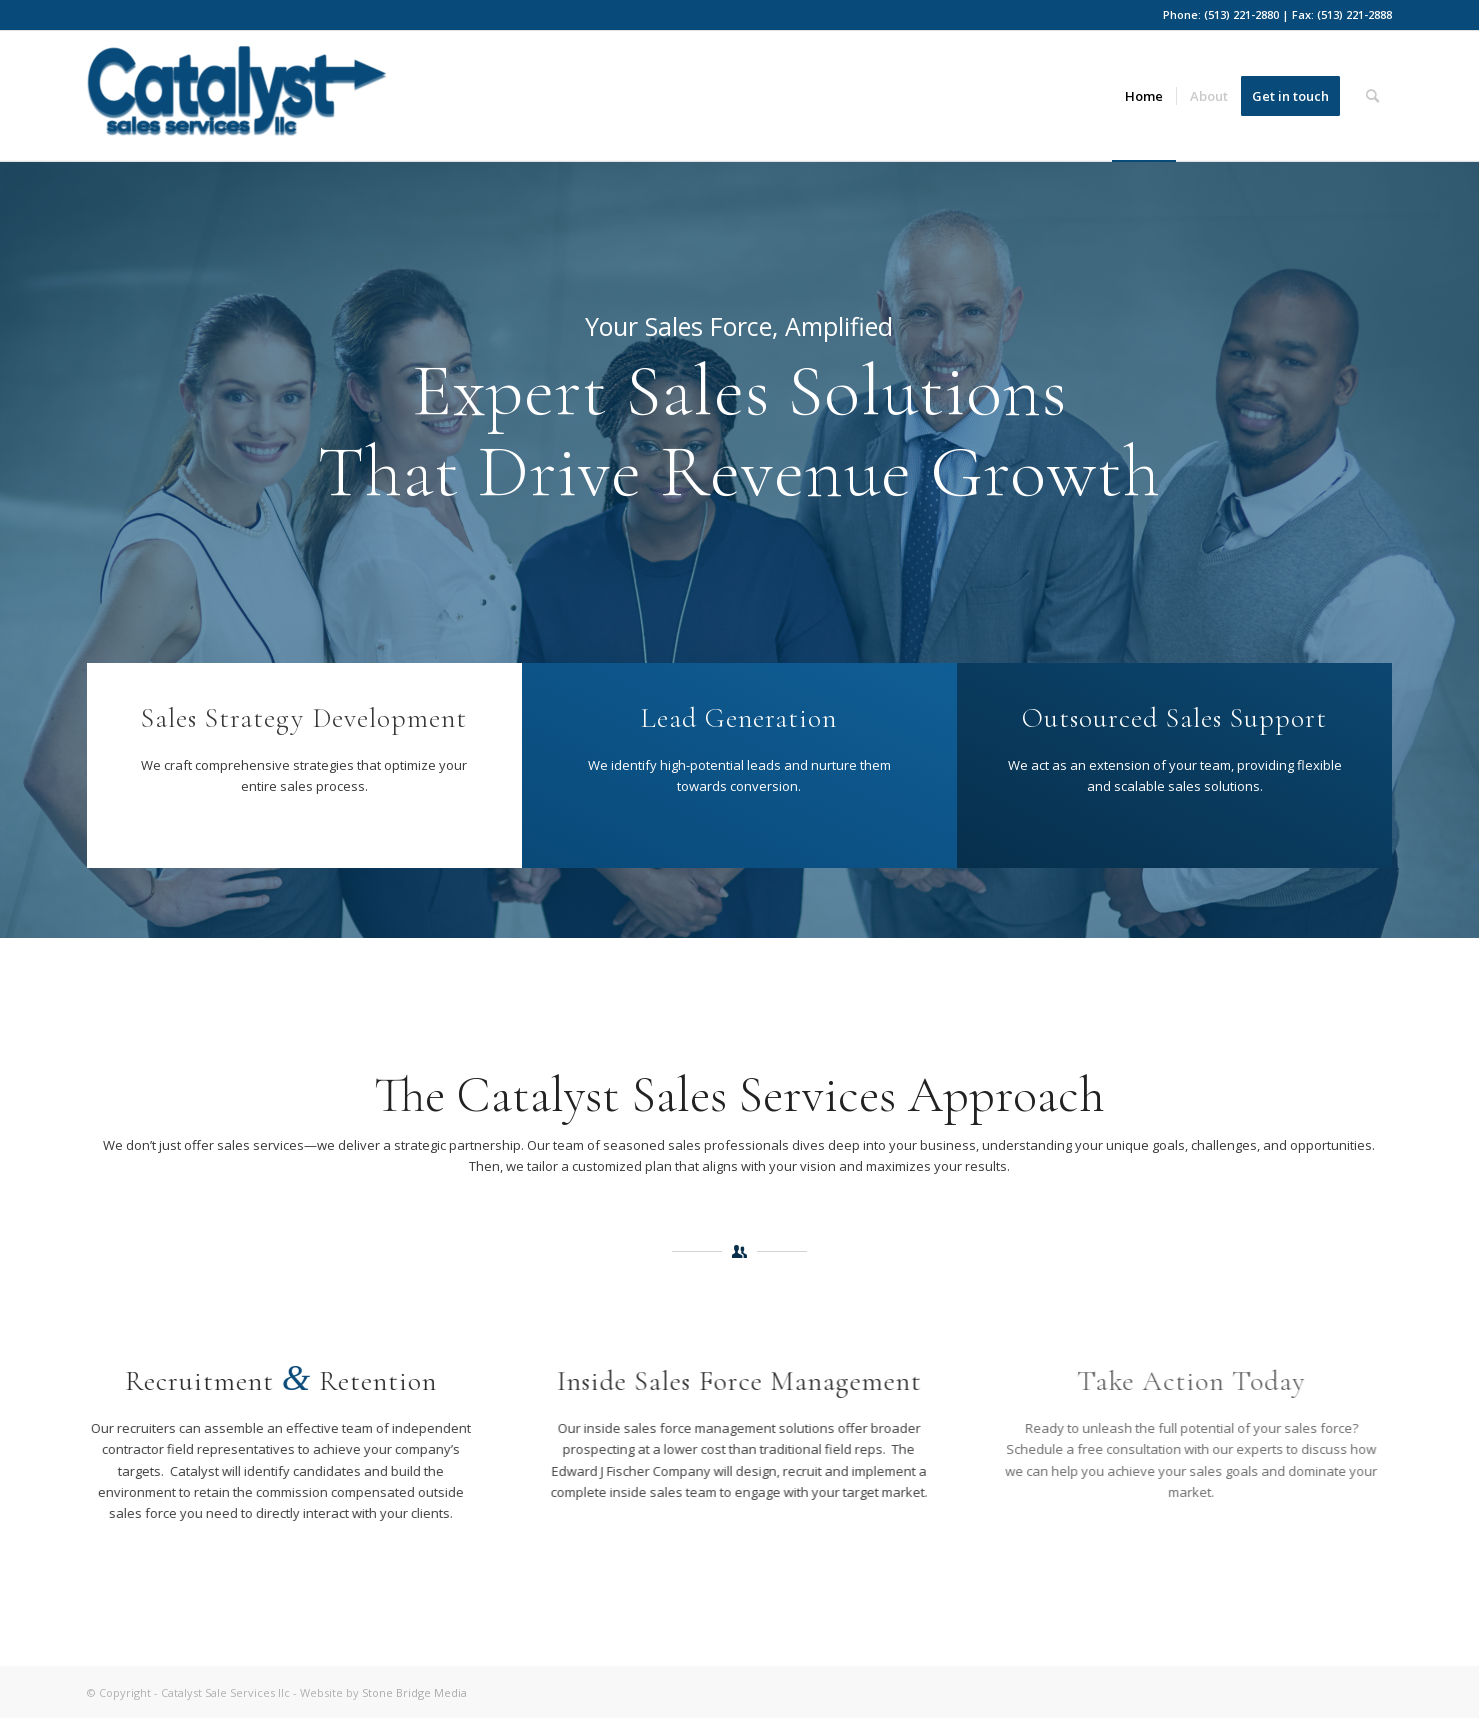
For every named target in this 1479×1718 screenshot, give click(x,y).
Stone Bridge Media (414, 1692)
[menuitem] (1144, 96)
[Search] (1372, 96)
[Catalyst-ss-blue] (237, 103)
